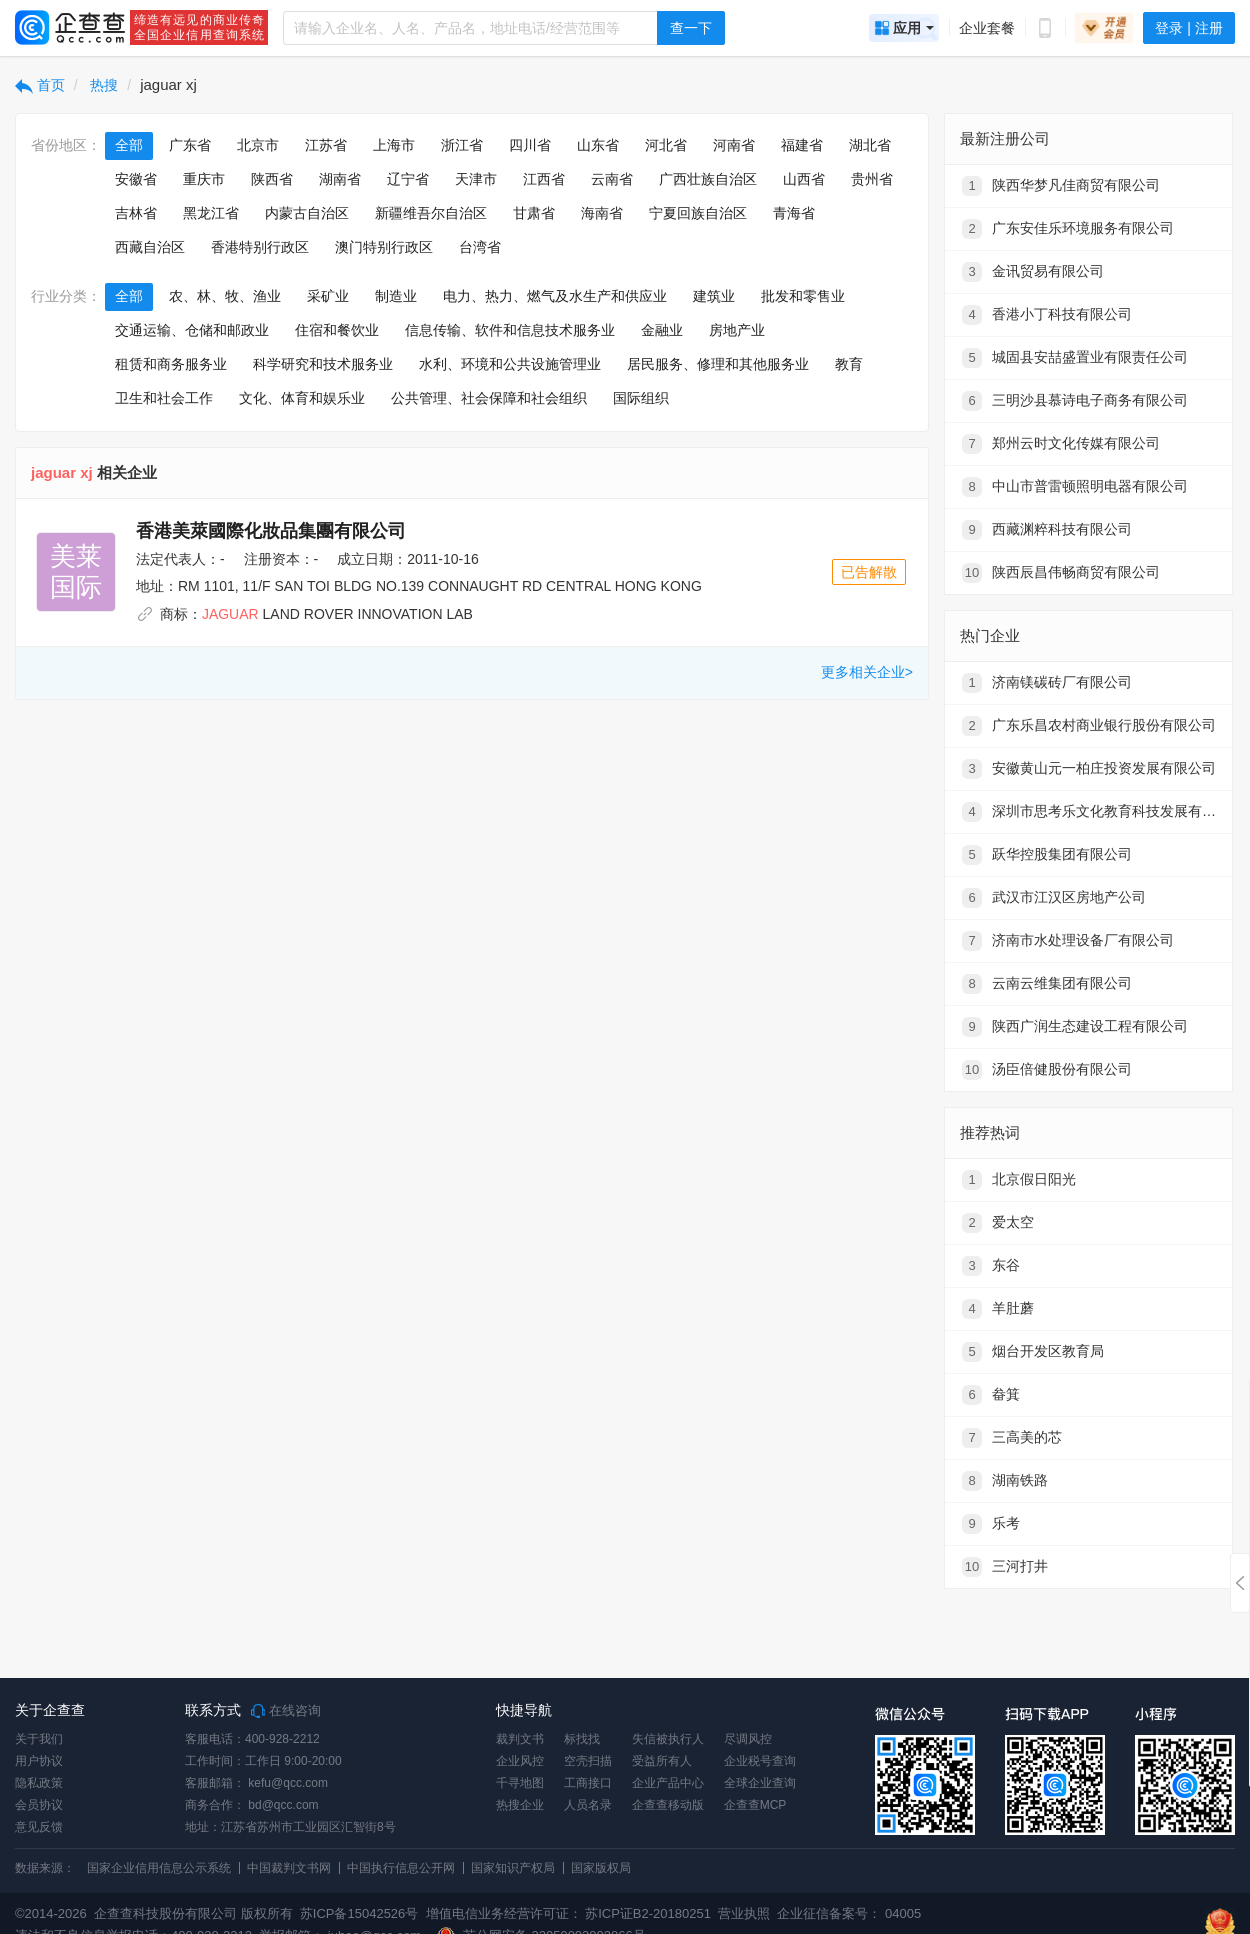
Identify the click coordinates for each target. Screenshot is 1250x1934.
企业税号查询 (760, 1761)
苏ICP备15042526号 (359, 1913)
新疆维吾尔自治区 (431, 213)
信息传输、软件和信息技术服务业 (510, 330)
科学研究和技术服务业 (323, 364)
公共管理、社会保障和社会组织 (489, 398)
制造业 (396, 296)
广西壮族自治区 (708, 179)
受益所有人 (662, 1761)
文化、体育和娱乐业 (302, 398)
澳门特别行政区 (384, 247)
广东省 (190, 145)
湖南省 (340, 179)
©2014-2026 (51, 1913)
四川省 (530, 145)
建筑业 (714, 296)
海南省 (602, 213)
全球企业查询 (760, 1783)
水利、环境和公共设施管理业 (510, 364)
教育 (849, 364)
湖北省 (870, 145)
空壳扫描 (588, 1761)
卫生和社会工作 (164, 398)
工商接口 (588, 1783)
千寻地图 (520, 1783)
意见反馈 (39, 1827)
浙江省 (462, 145)
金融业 (662, 330)
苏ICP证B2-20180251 (648, 1913)
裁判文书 (520, 1739)
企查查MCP (755, 1805)
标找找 (582, 1739)
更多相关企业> (867, 672)
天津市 (476, 179)
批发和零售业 (803, 296)
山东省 (598, 145)
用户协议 (39, 1761)
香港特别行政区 (260, 247)
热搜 (103, 85)
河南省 (734, 145)
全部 (129, 145)
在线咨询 (286, 1711)
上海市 (394, 145)
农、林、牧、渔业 (225, 296)
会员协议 (39, 1805)
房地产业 (737, 330)
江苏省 (326, 145)
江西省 (544, 179)
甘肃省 (534, 213)
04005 (903, 1913)
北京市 (258, 145)
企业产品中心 (668, 1783)
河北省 (666, 145)
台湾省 (480, 247)
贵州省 (872, 179)
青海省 (794, 213)
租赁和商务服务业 (171, 364)
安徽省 (136, 179)
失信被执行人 (668, 1739)
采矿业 (328, 296)
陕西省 (272, 179)
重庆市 (204, 179)
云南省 (612, 179)
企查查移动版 (668, 1805)
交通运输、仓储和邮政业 (192, 330)
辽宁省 (408, 179)
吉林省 (136, 213)
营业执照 (743, 1913)
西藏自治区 (150, 247)
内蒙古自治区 (307, 213)
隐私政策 (39, 1783)
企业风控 (520, 1761)
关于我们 (39, 1739)
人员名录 (588, 1805)
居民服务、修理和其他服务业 (718, 364)
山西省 (804, 179)
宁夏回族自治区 (698, 213)
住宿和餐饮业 (337, 330)
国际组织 (641, 398)
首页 (40, 85)
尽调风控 (748, 1739)
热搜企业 (520, 1805)
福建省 (802, 145)
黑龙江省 (211, 213)
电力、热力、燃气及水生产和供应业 (555, 296)
